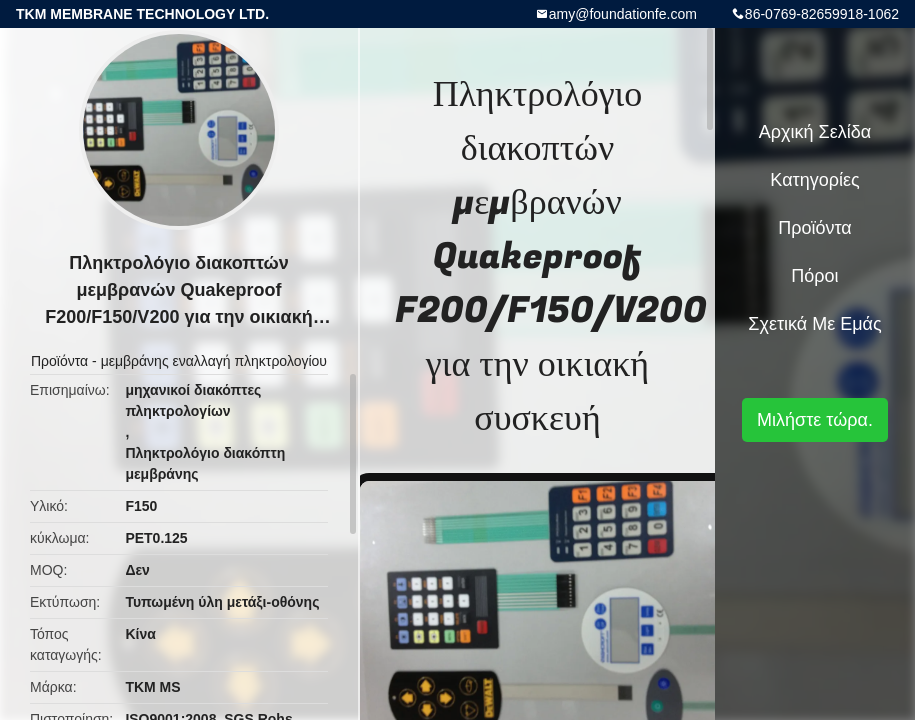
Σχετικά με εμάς (814, 324)
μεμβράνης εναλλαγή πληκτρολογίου (214, 361)
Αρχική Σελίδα (815, 132)
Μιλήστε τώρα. (815, 420)
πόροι (814, 276)
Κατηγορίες (814, 180)
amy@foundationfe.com (623, 14)
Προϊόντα (59, 361)
